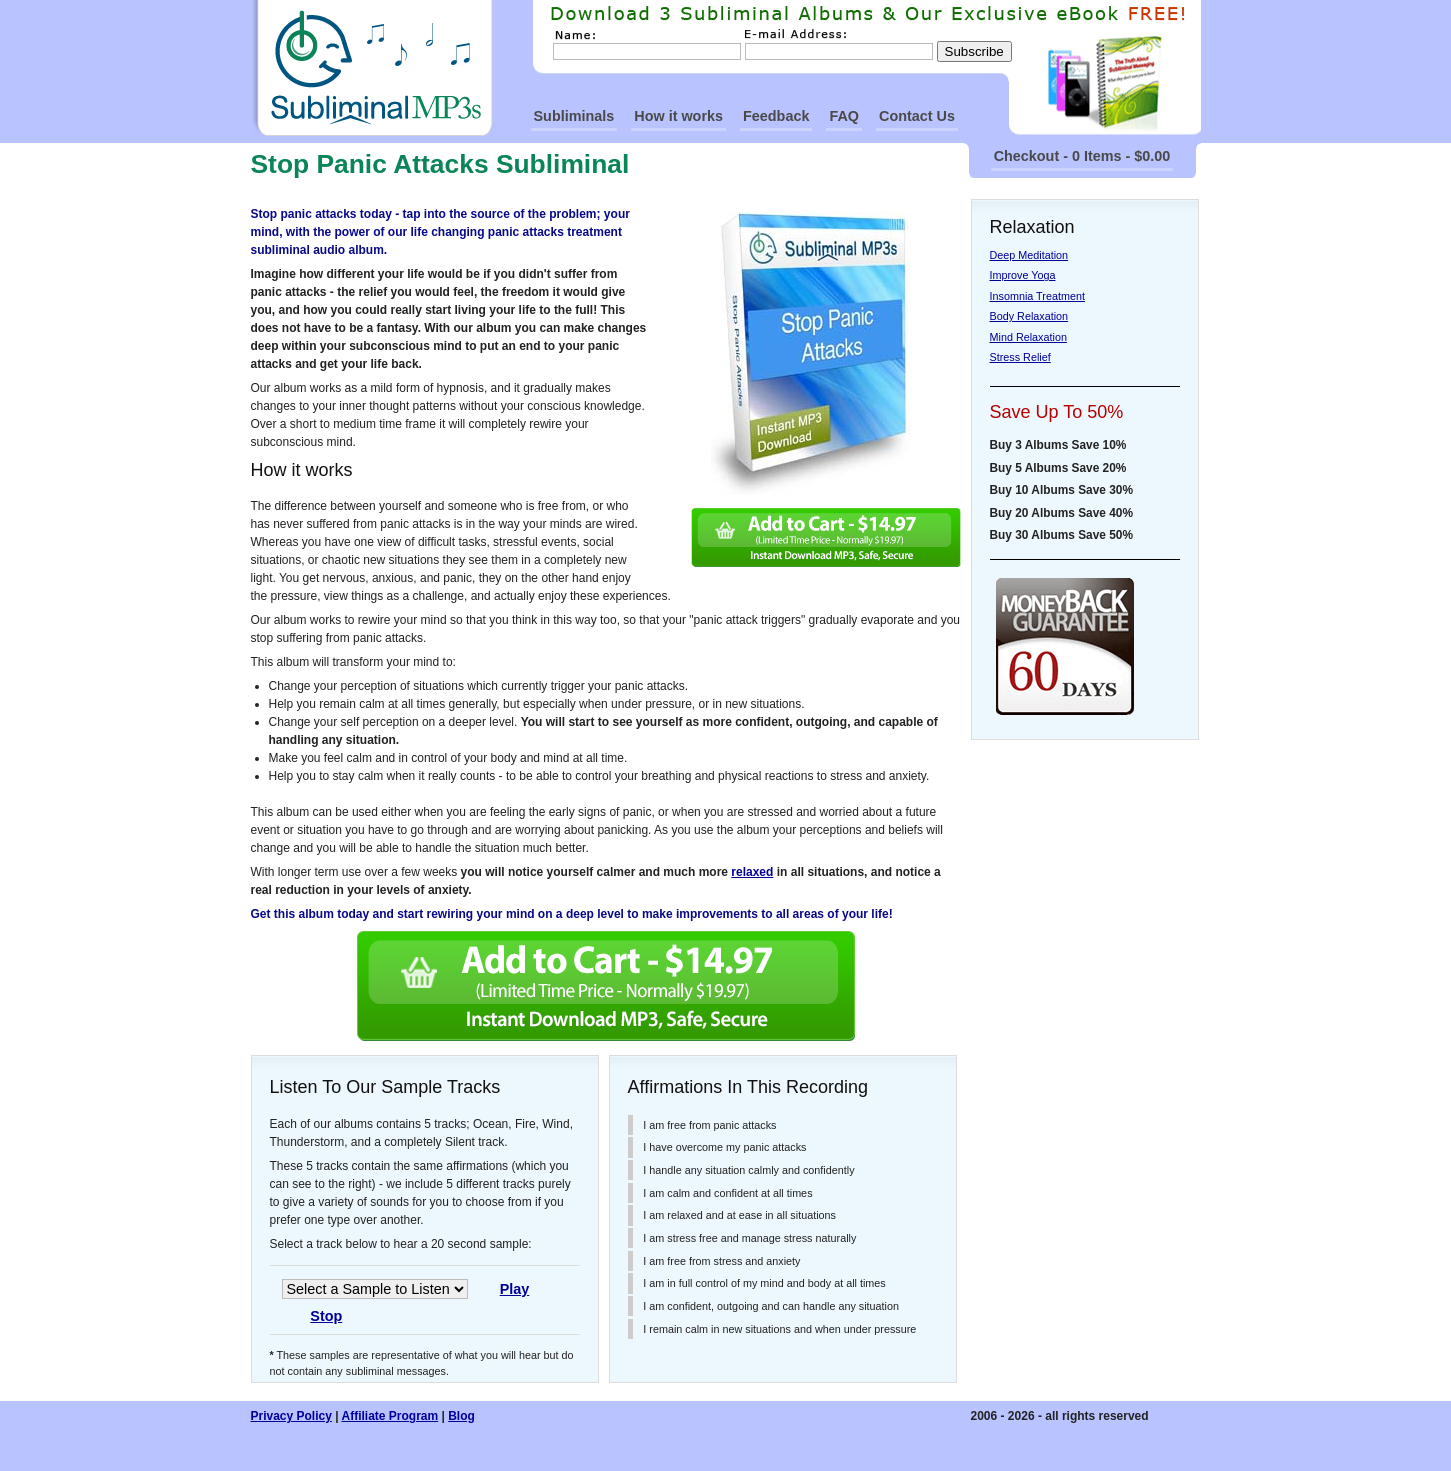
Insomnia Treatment (1037, 296)
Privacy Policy (291, 1416)
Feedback (776, 116)
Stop (326, 1316)
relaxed (752, 872)
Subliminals (574, 116)
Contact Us (917, 116)
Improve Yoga (1023, 275)
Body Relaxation (1029, 316)
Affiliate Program (389, 1416)
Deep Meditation (1029, 255)
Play (515, 1289)
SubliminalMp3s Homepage (372, 68)
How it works (678, 116)
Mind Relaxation (1028, 337)
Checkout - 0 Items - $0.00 (1082, 156)
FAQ (844, 116)
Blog (461, 1416)
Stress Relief (1020, 357)
